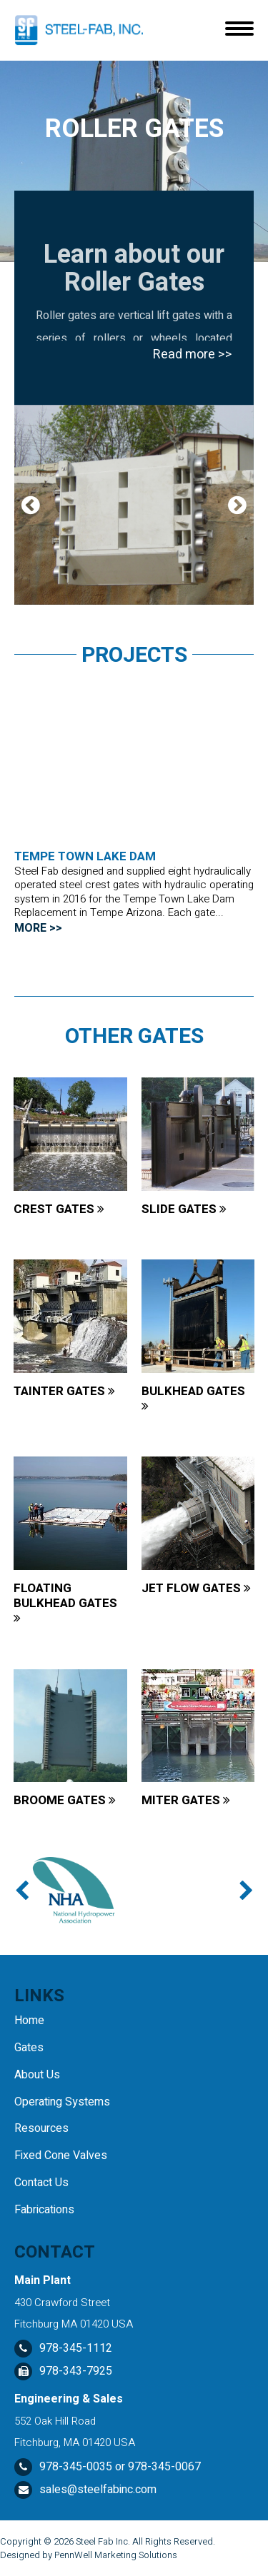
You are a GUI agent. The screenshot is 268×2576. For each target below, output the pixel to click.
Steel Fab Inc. (103, 2541)
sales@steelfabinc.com (98, 2489)
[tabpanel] (134, 505)
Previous (30, 504)
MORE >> (38, 928)
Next (237, 504)
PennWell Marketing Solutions (115, 2555)
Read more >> (192, 354)
